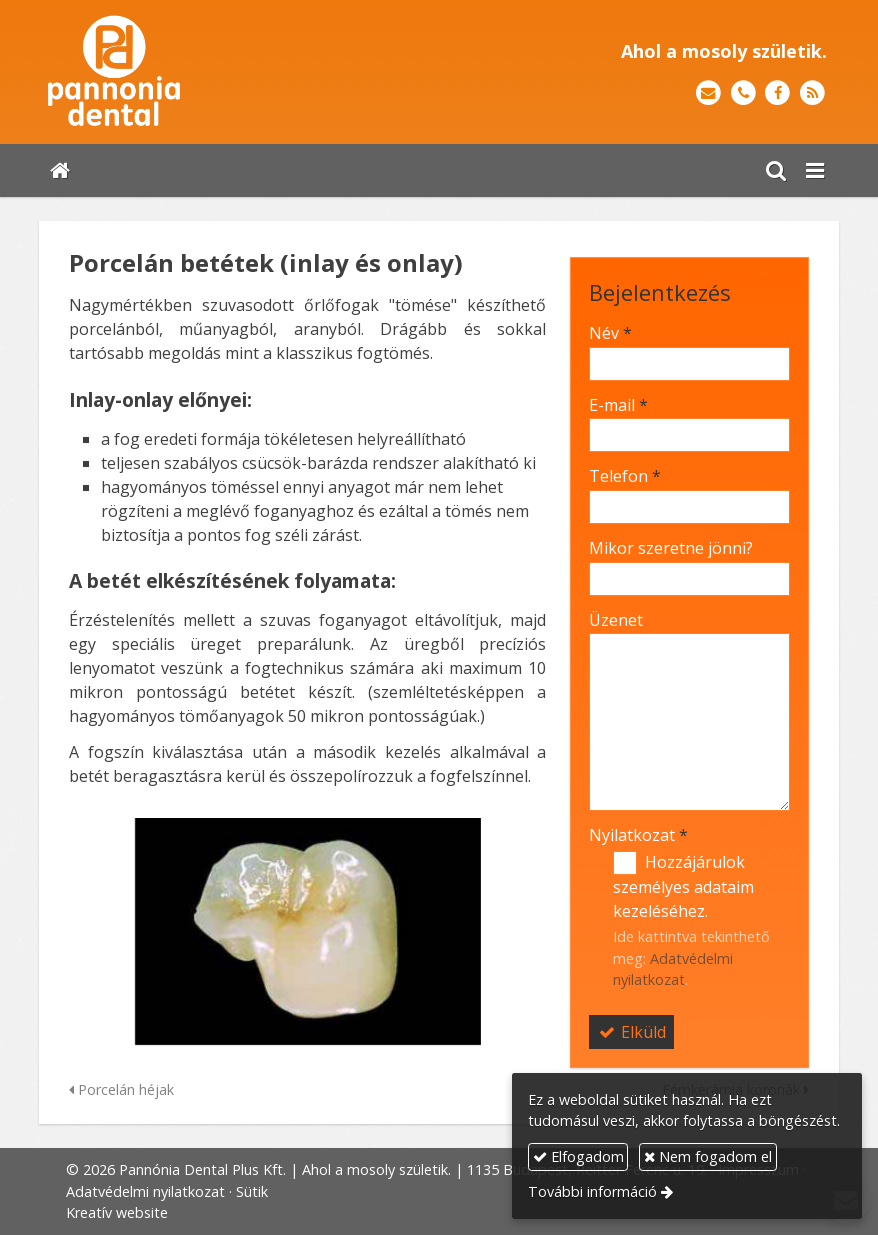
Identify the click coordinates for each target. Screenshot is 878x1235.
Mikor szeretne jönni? (671, 548)
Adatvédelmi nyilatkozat (145, 1191)
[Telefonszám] (743, 93)
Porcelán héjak (121, 1089)
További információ (592, 1191)
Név (610, 333)
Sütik (252, 1191)
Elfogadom (578, 1156)
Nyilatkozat (638, 835)
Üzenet (616, 620)
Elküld (632, 1032)
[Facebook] (777, 93)
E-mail (618, 405)
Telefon (625, 476)
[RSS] (812, 93)
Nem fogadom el (708, 1156)
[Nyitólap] (195, 72)
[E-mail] (708, 93)
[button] (815, 170)
